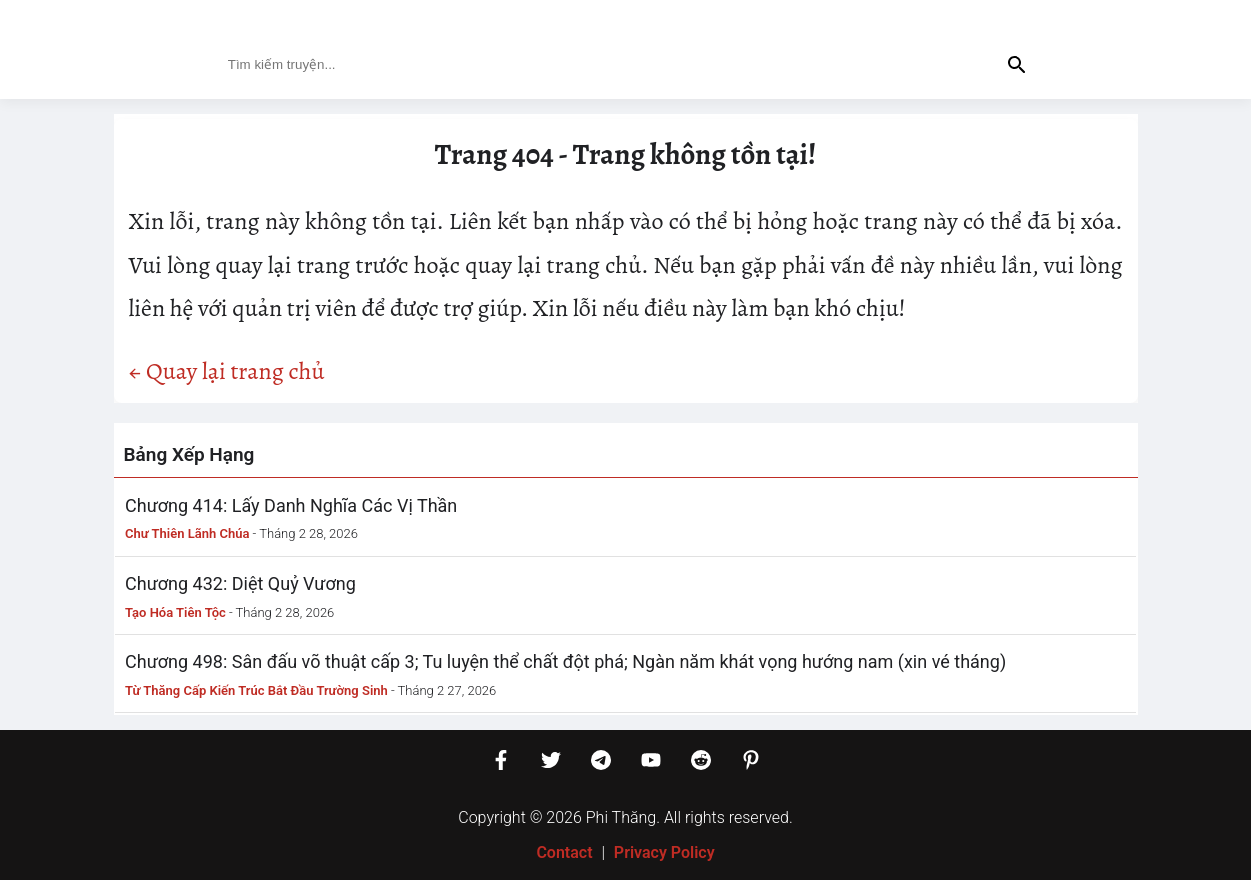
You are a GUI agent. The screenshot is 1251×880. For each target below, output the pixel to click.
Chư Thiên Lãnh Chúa (187, 533)
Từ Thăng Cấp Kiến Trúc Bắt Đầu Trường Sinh (256, 690)
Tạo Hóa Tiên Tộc (175, 612)
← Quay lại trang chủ (227, 371)
